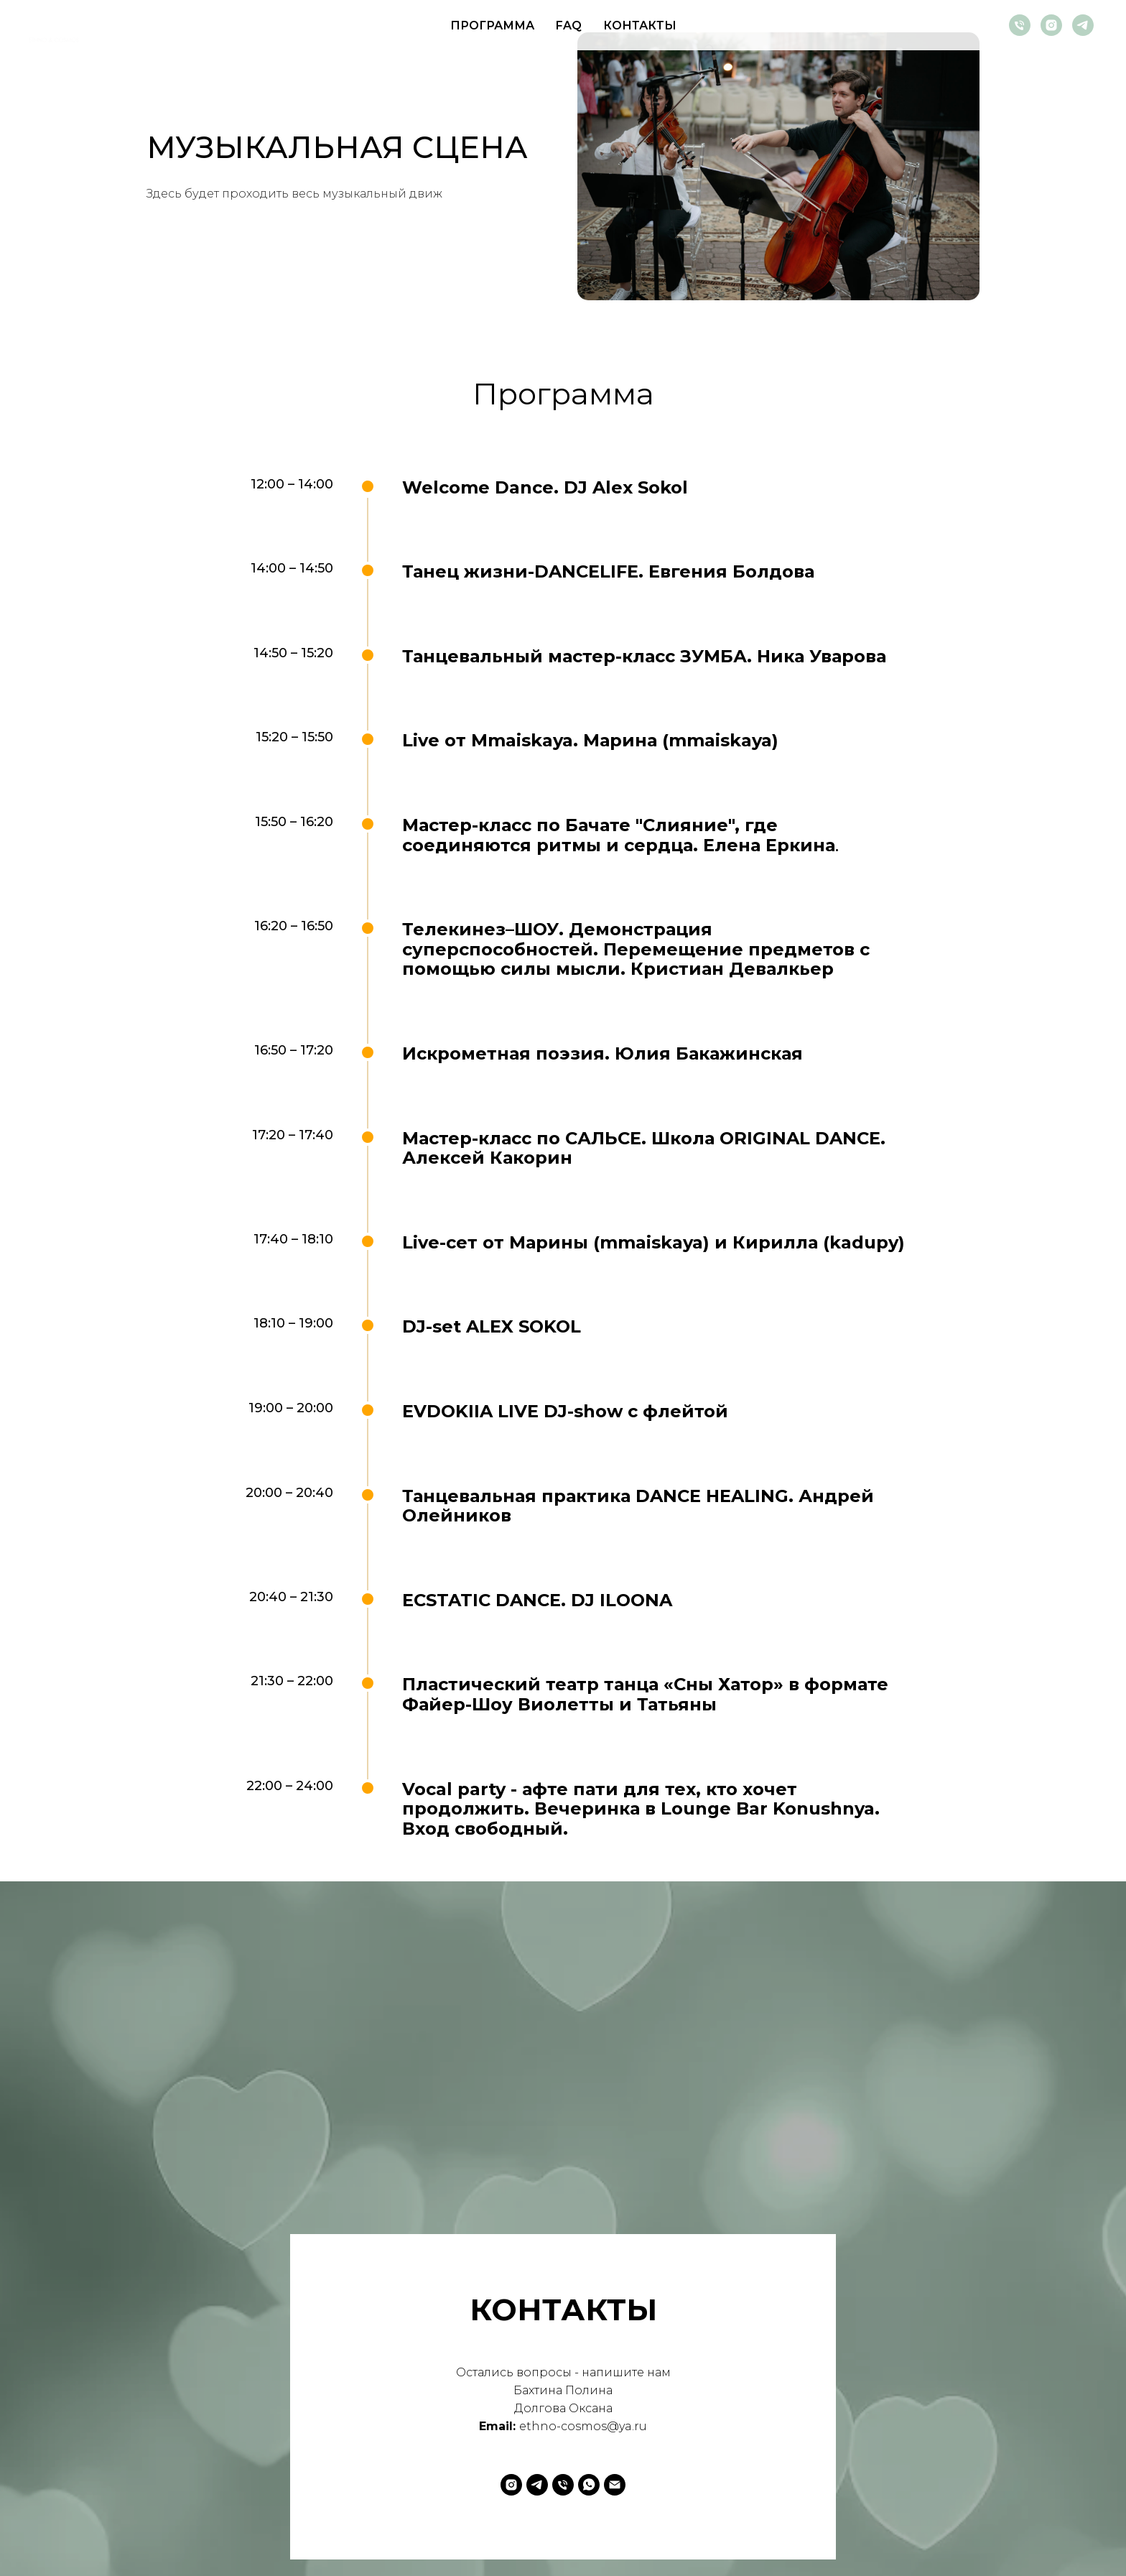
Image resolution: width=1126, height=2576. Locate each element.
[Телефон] (1019, 25)
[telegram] (1083, 25)
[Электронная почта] (614, 2485)
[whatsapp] (589, 2485)
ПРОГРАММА (492, 25)
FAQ (569, 25)
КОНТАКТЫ (639, 25)
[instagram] (1051, 25)
